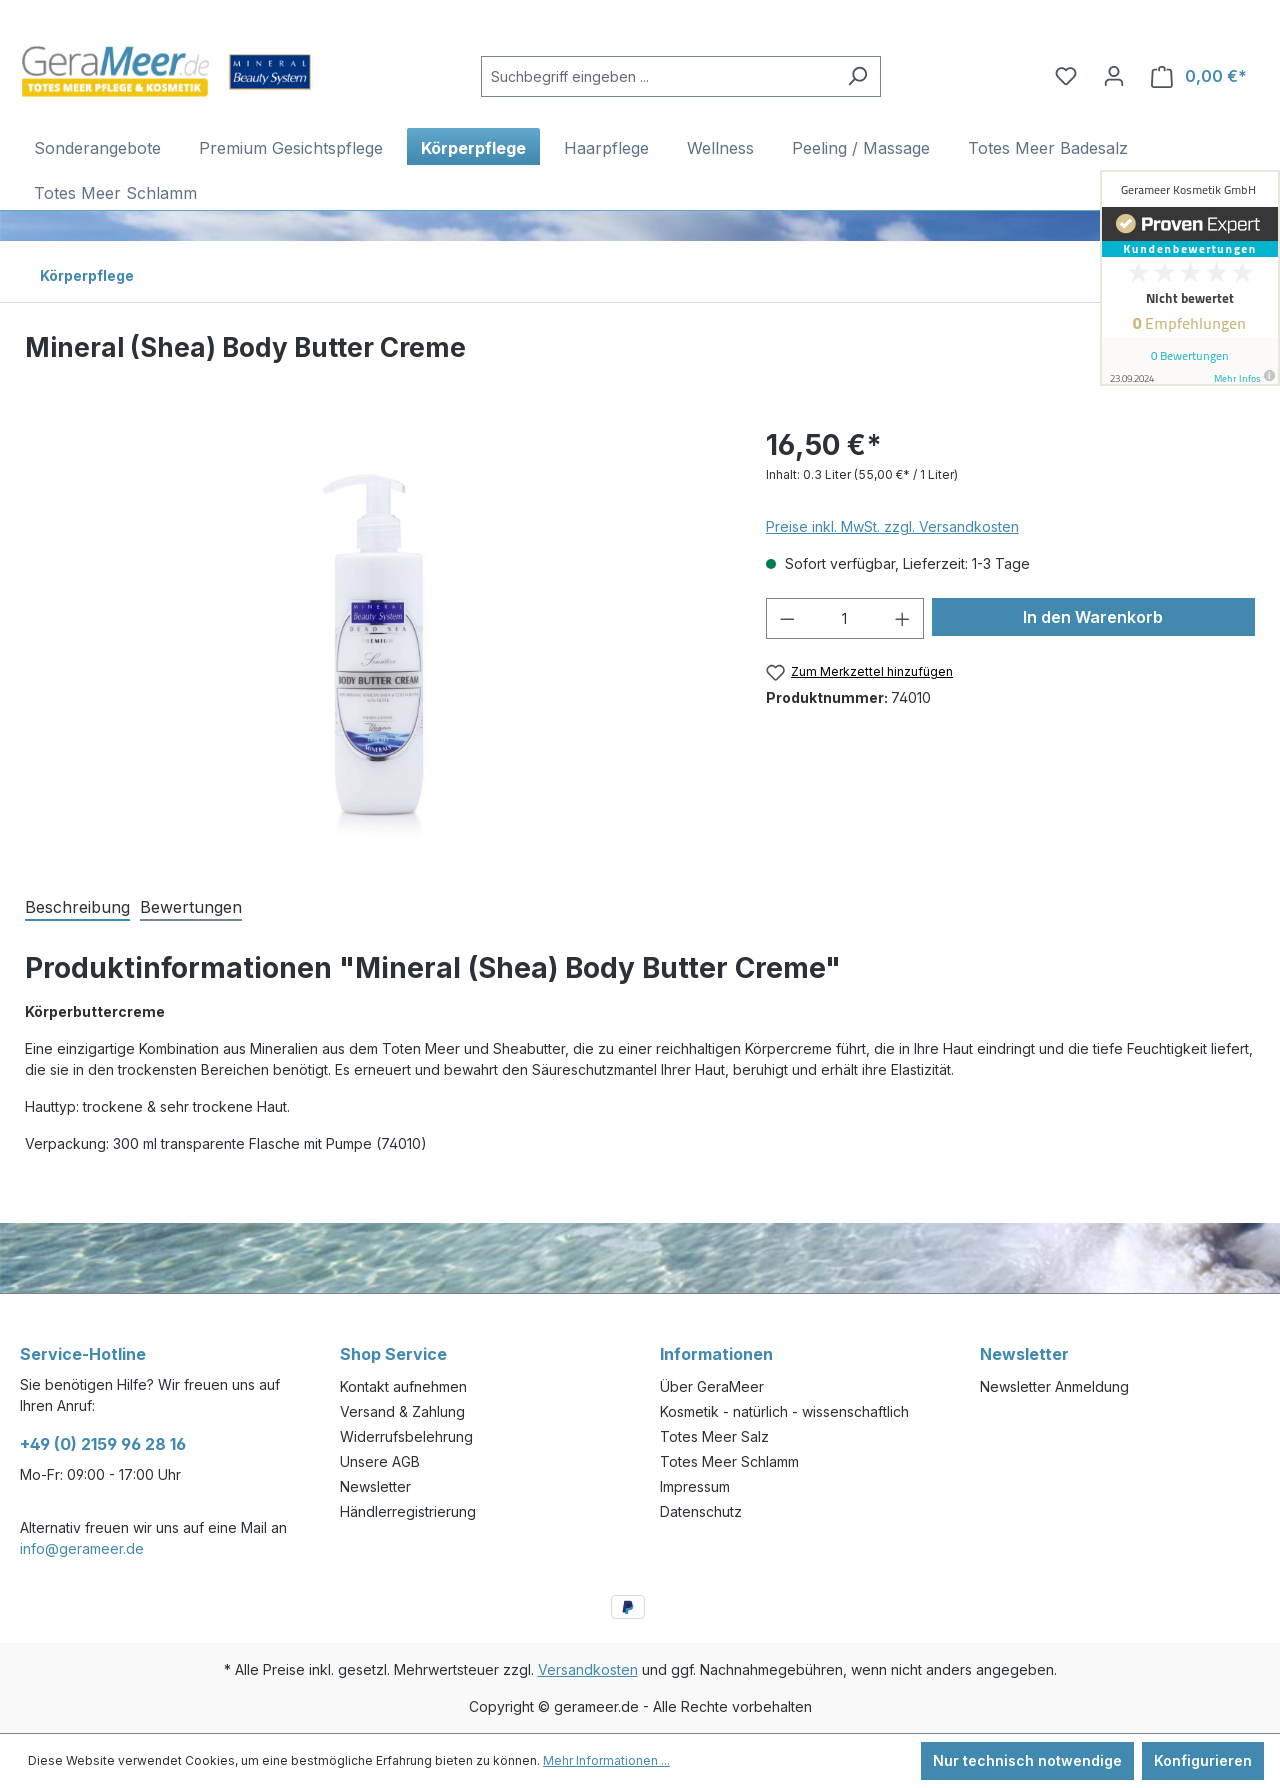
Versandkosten (588, 1669)
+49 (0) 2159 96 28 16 (103, 1444)
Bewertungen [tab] (191, 907)
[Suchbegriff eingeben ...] (658, 76)
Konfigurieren (1203, 1760)
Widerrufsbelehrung (406, 1436)
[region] (375, 639)
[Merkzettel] (1066, 76)
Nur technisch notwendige (1027, 1760)
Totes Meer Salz (714, 1436)
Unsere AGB (380, 1461)
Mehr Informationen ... (606, 1760)
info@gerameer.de (82, 1548)
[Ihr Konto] (1114, 76)
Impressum (695, 1486)
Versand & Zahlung (402, 1411)
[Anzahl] (844, 618)
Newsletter (375, 1486)
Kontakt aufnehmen (403, 1386)
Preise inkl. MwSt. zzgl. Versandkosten (892, 526)
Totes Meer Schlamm (729, 1461)
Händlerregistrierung (408, 1511)
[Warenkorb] (1199, 76)
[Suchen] (857, 76)
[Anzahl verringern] (787, 618)
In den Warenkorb (1093, 617)
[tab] (77, 905)
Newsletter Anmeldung (1054, 1386)
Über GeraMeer (712, 1386)
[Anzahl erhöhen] (903, 618)
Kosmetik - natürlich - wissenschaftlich (784, 1411)
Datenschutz (701, 1511)
